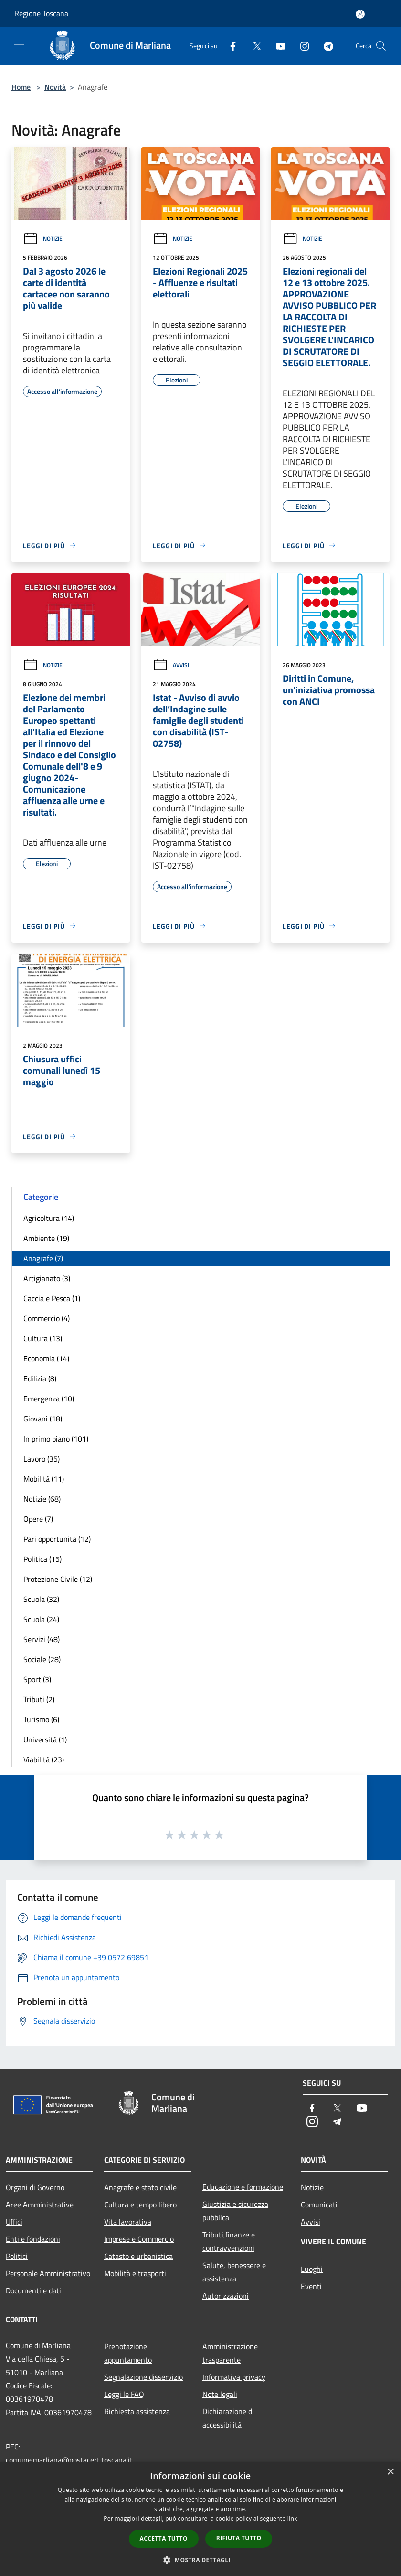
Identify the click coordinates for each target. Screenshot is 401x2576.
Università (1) (45, 1739)
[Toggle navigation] (19, 45)
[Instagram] (300, 45)
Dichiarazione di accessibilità (228, 2418)
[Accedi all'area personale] (360, 14)
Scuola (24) (41, 1619)
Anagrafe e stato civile (140, 2187)
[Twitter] (253, 45)
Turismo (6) (41, 1719)
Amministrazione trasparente (230, 2353)
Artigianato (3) (46, 1278)
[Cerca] (381, 46)
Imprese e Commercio (139, 2239)
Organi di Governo (35, 2187)
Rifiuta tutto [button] (239, 2538)
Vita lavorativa (127, 2221)
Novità (55, 87)
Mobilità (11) (43, 1478)
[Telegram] (324, 45)
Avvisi (171, 664)
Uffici (14, 2221)
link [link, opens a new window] (292, 2518)
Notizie (43, 238)
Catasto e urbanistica (138, 2256)
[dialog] (200, 2519)
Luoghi (312, 2269)
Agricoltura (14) (48, 1218)
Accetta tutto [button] (164, 2538)
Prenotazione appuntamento (128, 2353)
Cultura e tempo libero (140, 2204)
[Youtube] (276, 45)
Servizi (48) (41, 1639)
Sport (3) (37, 1679)
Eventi (311, 2286)
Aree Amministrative (40, 2204)
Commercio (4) (46, 1318)
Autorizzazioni (225, 2295)
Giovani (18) (42, 1418)
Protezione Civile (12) (57, 1579)
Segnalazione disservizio (143, 2377)
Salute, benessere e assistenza (234, 2271)
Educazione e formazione (242, 2187)
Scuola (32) (41, 1599)
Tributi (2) (38, 1699)
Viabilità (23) (43, 1759)
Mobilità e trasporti (135, 2273)
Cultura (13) (42, 1338)
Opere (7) (38, 1519)
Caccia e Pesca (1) (51, 1298)
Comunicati (319, 2204)
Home (21, 87)
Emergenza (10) (48, 1398)
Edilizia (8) (39, 1378)
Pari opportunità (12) (57, 1539)
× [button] (390, 2472)
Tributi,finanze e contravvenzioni (228, 2241)
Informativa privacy (233, 2377)
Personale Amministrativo (48, 2273)
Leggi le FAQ (124, 2394)
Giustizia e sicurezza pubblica (235, 2210)
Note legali (219, 2394)
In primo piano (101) (55, 1438)
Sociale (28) (42, 1659)
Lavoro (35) (41, 1458)
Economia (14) (46, 1358)
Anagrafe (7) (43, 1258)
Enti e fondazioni (33, 2239)
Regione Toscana (41, 13)
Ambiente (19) (46, 1238)
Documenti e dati (33, 2290)
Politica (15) (42, 1559)
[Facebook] (229, 45)
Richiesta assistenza (137, 2411)
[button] (200, 2560)
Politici (17, 2256)
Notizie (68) (42, 1499)
